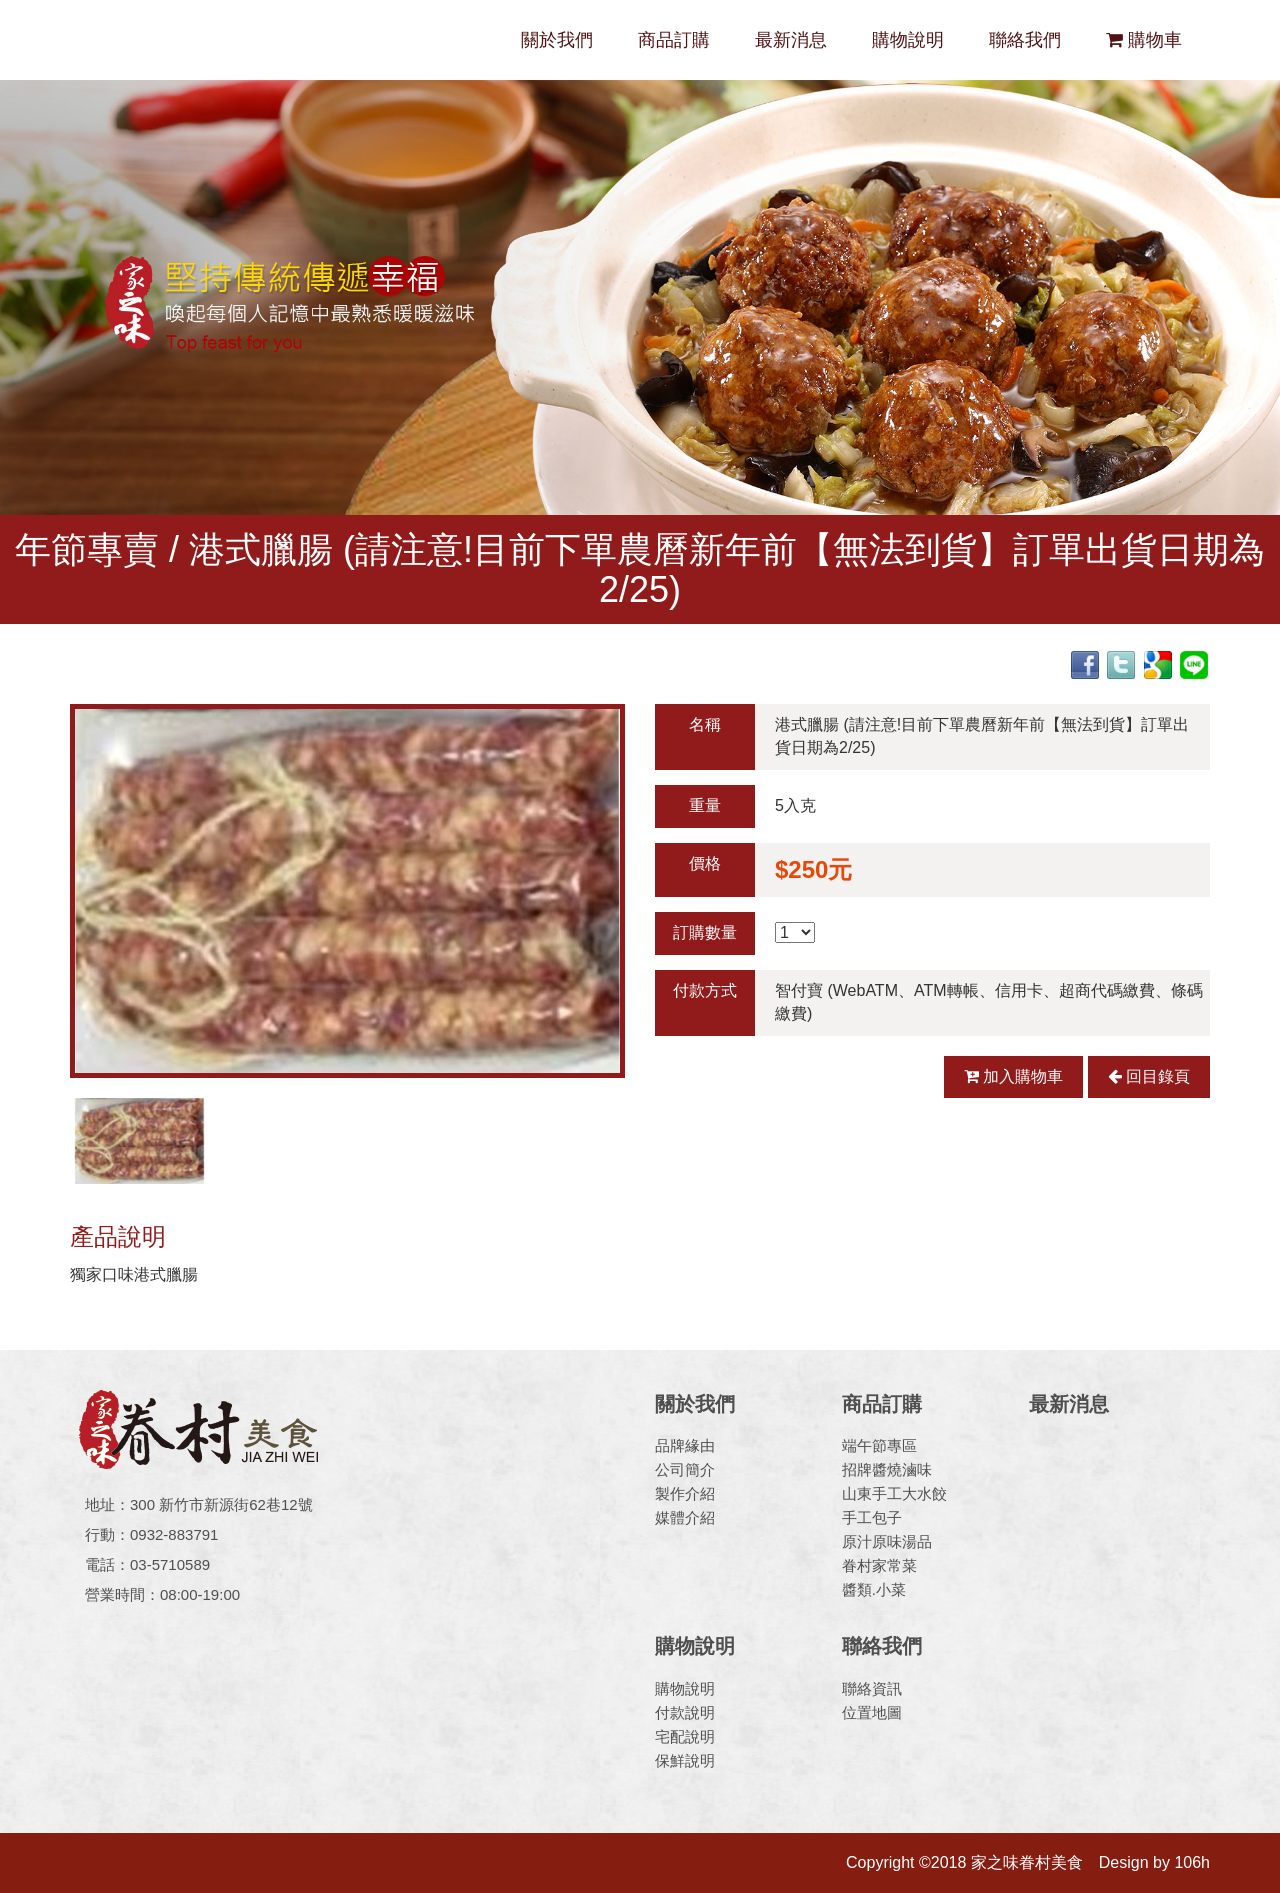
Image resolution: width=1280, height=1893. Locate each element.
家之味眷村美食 (210, 40)
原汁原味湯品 (887, 1541)
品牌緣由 (685, 1445)
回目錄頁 (1149, 1076)
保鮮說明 (685, 1760)
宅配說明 (685, 1736)
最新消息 (791, 40)
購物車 (1144, 40)
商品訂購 (674, 40)
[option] (347, 890)
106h (1192, 1862)
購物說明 (908, 40)
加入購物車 (1013, 1076)
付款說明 (685, 1712)
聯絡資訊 (872, 1688)
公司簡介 (685, 1469)
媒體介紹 (685, 1517)
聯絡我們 (1025, 40)
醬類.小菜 (874, 1589)
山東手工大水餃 (894, 1493)
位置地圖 (872, 1712)
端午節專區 (879, 1445)
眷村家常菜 (879, 1565)
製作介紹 (685, 1493)
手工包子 (872, 1517)
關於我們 (557, 40)
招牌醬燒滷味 (887, 1469)
